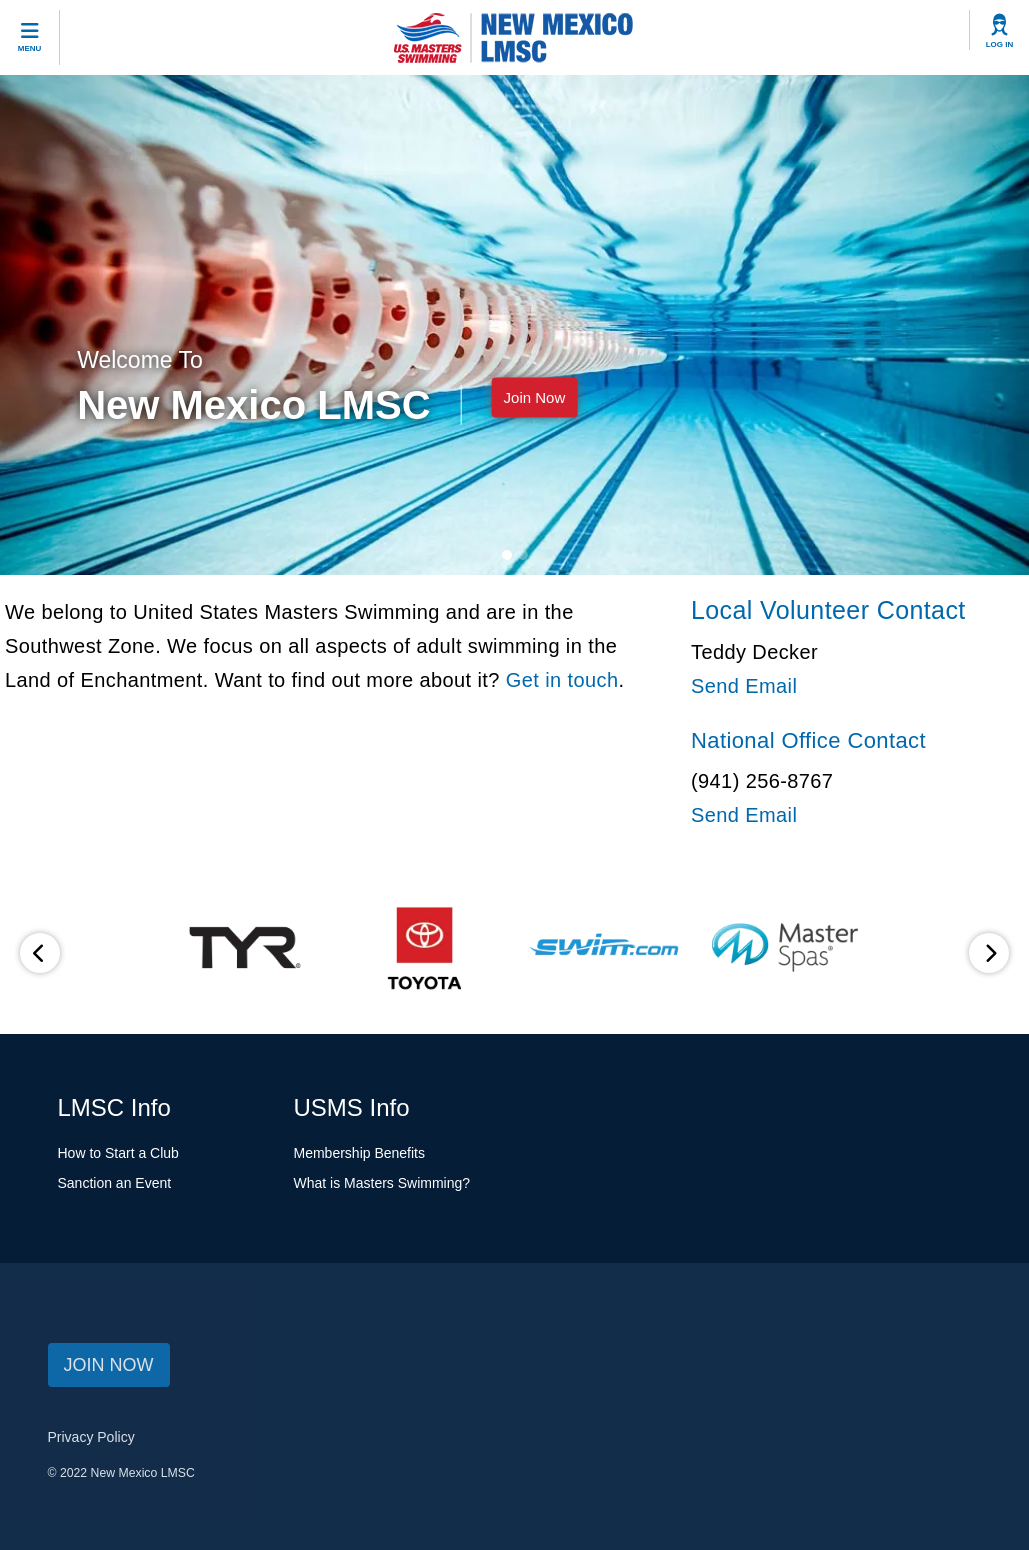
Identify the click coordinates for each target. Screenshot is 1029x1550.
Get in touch (562, 680)
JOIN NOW (109, 1365)
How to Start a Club (118, 1153)
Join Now (535, 396)
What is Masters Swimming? (382, 1183)
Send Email (744, 686)
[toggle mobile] (30, 37)
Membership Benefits (360, 1153)
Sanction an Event (115, 1183)
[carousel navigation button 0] (507, 555)
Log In (1000, 44)
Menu (30, 48)
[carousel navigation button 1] (523, 555)
